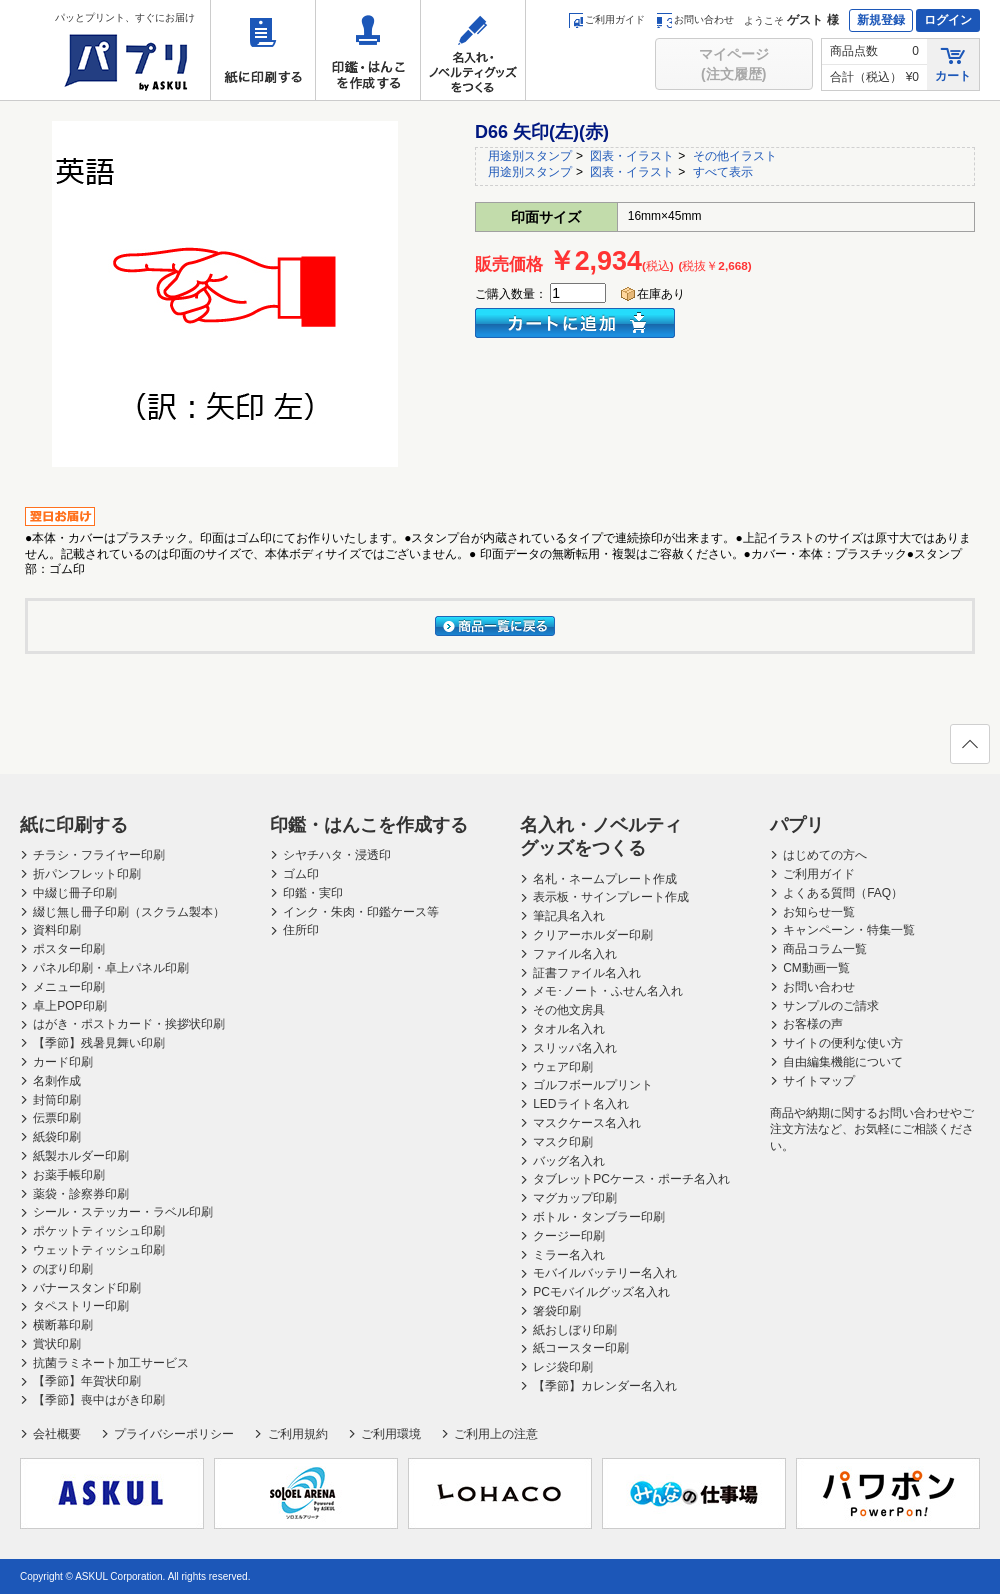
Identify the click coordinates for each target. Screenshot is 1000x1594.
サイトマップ (819, 1081)
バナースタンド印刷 (87, 1288)
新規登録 (881, 20)
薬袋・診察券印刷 (81, 1194)
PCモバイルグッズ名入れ (601, 1292)
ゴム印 (301, 874)
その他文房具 (569, 1010)
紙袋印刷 (57, 1137)
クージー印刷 (569, 1236)
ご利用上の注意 (496, 1434)
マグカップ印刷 (575, 1198)
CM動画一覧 (816, 968)
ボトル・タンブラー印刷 (599, 1217)
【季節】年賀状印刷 (87, 1381)
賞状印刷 (57, 1344)
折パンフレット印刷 (87, 874)
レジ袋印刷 (563, 1367)
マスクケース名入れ (587, 1123)
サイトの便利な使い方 (843, 1043)
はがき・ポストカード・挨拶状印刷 (129, 1024)
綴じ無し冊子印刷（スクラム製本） (129, 912)
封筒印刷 (57, 1100)
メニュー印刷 (69, 987)
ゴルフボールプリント (593, 1085)
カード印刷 (63, 1062)
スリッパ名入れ (575, 1048)
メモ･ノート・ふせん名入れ (608, 991)
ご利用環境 (391, 1434)
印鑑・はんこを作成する (368, 50)
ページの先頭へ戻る (969, 750)
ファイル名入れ (575, 954)
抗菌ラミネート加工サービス (111, 1363)
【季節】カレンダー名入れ (605, 1386)
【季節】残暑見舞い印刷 (99, 1043)
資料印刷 (57, 930)
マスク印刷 (563, 1142)
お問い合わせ (695, 19)
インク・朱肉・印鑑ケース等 (361, 912)
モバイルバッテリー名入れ (605, 1273)
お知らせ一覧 (819, 912)
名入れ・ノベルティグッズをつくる (473, 50)
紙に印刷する (263, 50)
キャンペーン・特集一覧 (849, 930)
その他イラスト (735, 156)
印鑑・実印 (313, 893)
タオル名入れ (569, 1029)
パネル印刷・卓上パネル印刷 (111, 968)
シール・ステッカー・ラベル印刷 (123, 1212)
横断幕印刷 (63, 1325)
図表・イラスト (632, 156)
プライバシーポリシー (174, 1434)
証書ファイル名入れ (587, 973)
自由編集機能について (843, 1062)
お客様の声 (813, 1024)
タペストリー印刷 (81, 1306)
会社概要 (57, 1434)
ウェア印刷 (563, 1067)
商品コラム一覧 (825, 949)
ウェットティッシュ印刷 (99, 1250)
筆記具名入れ (569, 916)
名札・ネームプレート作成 (605, 879)
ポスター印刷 (69, 949)
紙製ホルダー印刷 (81, 1156)
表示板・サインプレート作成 (611, 897)
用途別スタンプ (530, 156)
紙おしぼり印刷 (575, 1330)
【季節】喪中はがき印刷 (99, 1400)
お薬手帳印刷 (69, 1175)
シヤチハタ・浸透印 (337, 855)
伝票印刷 (57, 1118)
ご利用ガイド (606, 19)
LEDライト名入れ (580, 1104)
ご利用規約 (298, 1434)
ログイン (948, 20)
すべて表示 (723, 172)
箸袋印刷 (557, 1311)
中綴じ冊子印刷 (75, 893)
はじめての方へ (825, 855)
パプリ (797, 825)
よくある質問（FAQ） (843, 893)
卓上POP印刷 (69, 1006)
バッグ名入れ (569, 1161)
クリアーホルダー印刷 (593, 935)
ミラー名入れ (569, 1255)
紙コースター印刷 (581, 1348)
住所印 (301, 930)
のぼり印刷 (63, 1269)
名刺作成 (57, 1081)
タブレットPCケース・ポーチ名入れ (631, 1179)
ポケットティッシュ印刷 (99, 1231)
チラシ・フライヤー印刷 (99, 855)
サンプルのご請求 (831, 1006)
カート (953, 63)
